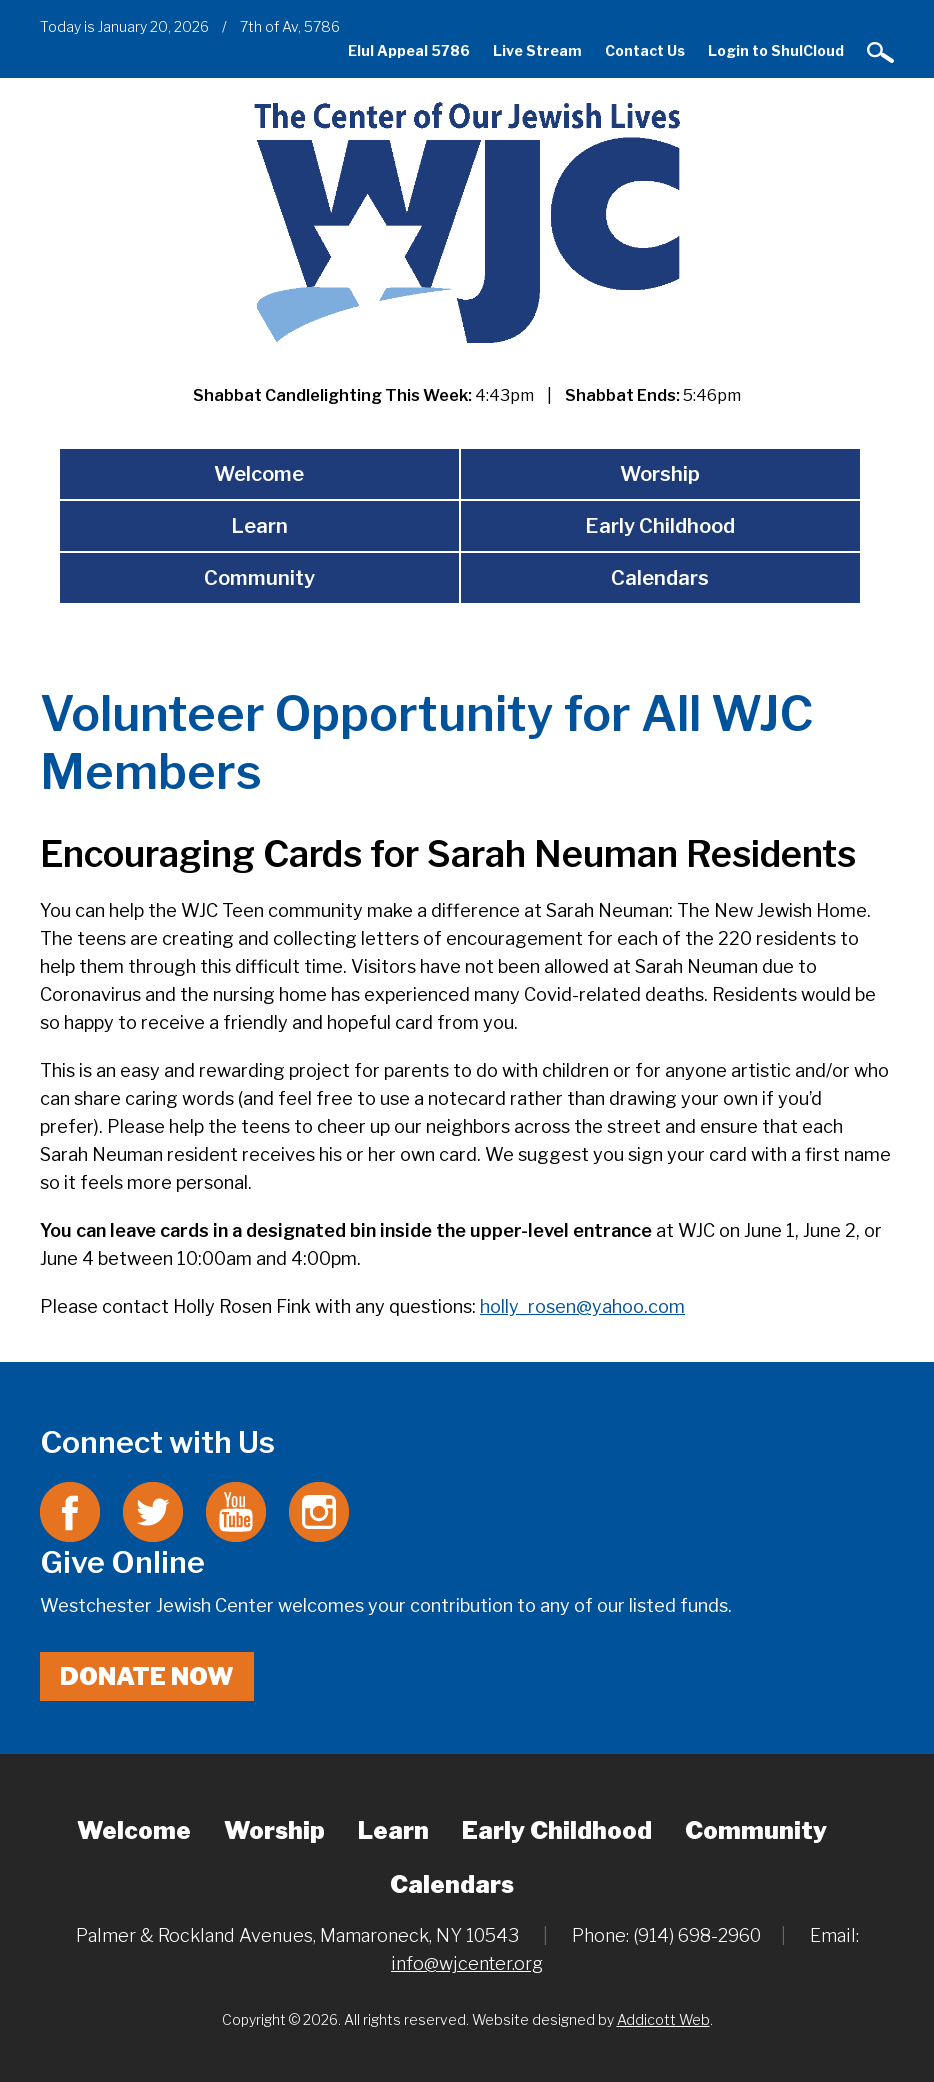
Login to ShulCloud (776, 50)
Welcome (259, 474)
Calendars (660, 578)
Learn (259, 526)
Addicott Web (663, 2019)
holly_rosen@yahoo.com (582, 1306)
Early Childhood (660, 526)
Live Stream (537, 50)
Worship (660, 474)
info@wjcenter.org (467, 1963)
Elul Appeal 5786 (409, 50)
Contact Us (645, 50)
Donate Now (147, 1676)
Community (259, 578)
